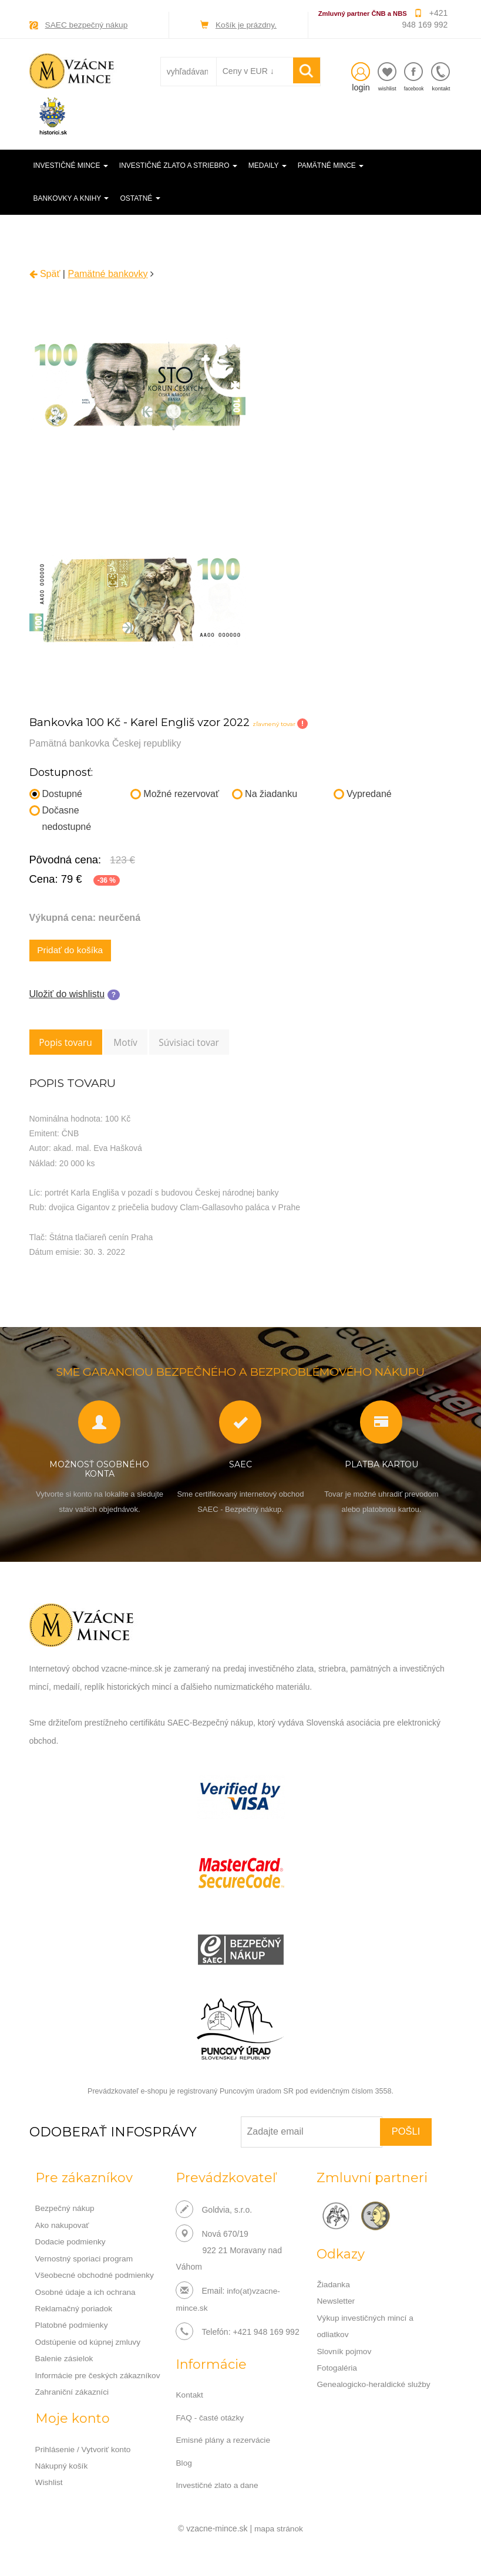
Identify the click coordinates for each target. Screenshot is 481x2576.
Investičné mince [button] (70, 165)
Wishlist (49, 2481)
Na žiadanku (264, 793)
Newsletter (336, 2303)
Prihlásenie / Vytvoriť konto (84, 2448)
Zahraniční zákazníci (72, 2391)
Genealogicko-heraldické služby (375, 2386)
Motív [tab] (133, 1044)
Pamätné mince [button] (331, 165)
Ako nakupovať (62, 2227)
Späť (44, 273)
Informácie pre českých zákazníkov (99, 2375)
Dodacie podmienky (71, 2243)
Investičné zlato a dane (218, 2486)
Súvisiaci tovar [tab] (202, 1044)
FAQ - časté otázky (210, 2419)
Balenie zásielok (65, 2359)
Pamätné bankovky (107, 273)
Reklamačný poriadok (75, 2309)
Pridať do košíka (72, 951)
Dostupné (56, 793)
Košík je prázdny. (246, 24)
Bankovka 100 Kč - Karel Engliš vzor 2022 (146, 721)
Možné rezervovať (174, 793)
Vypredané (363, 793)
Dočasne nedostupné (60, 817)
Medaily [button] (267, 165)
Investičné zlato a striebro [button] (178, 165)
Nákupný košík (62, 2465)
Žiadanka (334, 2287)
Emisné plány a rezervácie (224, 2441)
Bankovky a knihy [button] (71, 198)
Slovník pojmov (344, 2353)
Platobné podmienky (72, 2326)
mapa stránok (279, 2529)
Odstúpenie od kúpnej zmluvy (89, 2342)
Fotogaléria (337, 2369)
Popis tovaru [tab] (68, 1044)
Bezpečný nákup (65, 2211)
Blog (184, 2464)
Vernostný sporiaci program (85, 2260)
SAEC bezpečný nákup (87, 24)
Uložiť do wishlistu (67, 995)
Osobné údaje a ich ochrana (86, 2293)
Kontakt (189, 2397)
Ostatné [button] (140, 198)
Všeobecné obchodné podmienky (96, 2276)
